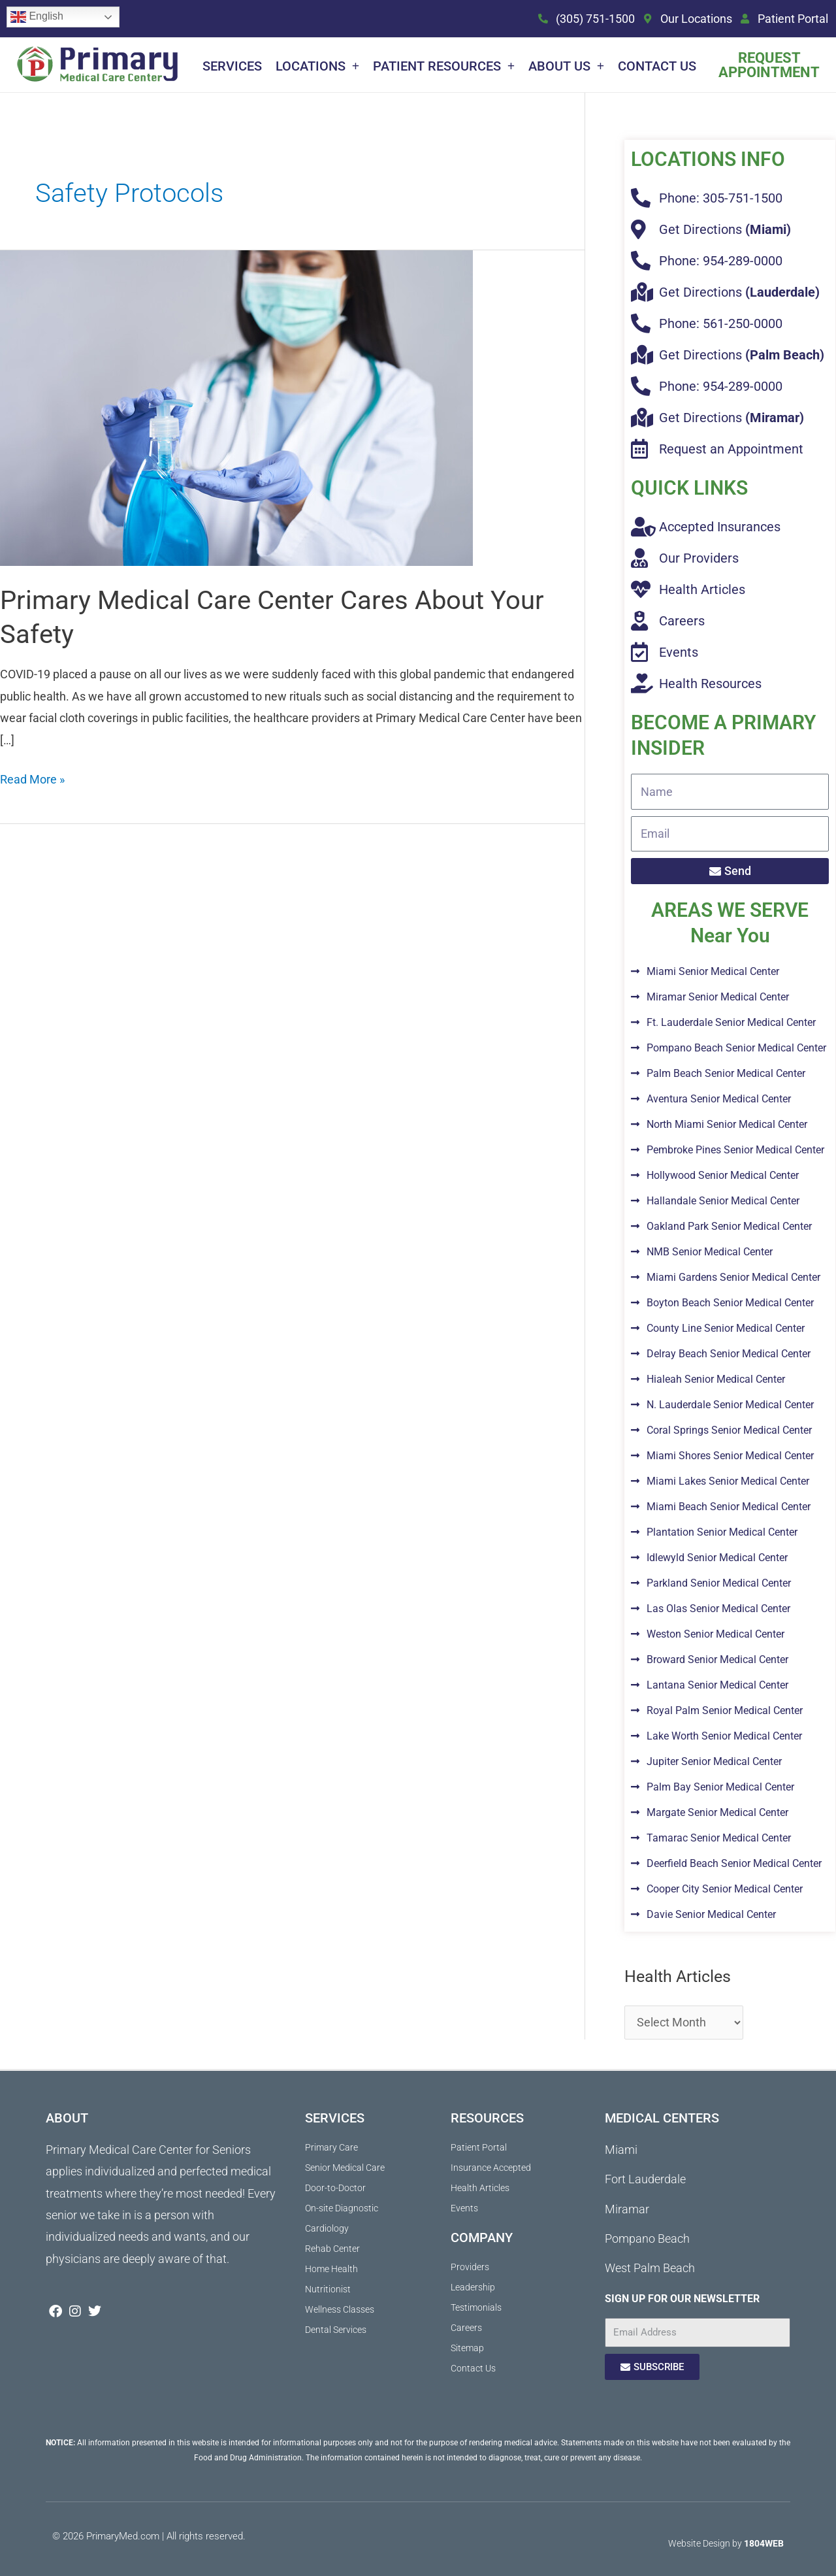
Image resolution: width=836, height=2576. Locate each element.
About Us (566, 66)
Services (232, 66)
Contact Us (657, 66)
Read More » (32, 777)
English (36, 17)
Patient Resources (444, 66)
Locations (317, 66)
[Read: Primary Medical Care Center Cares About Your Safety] (236, 407)
